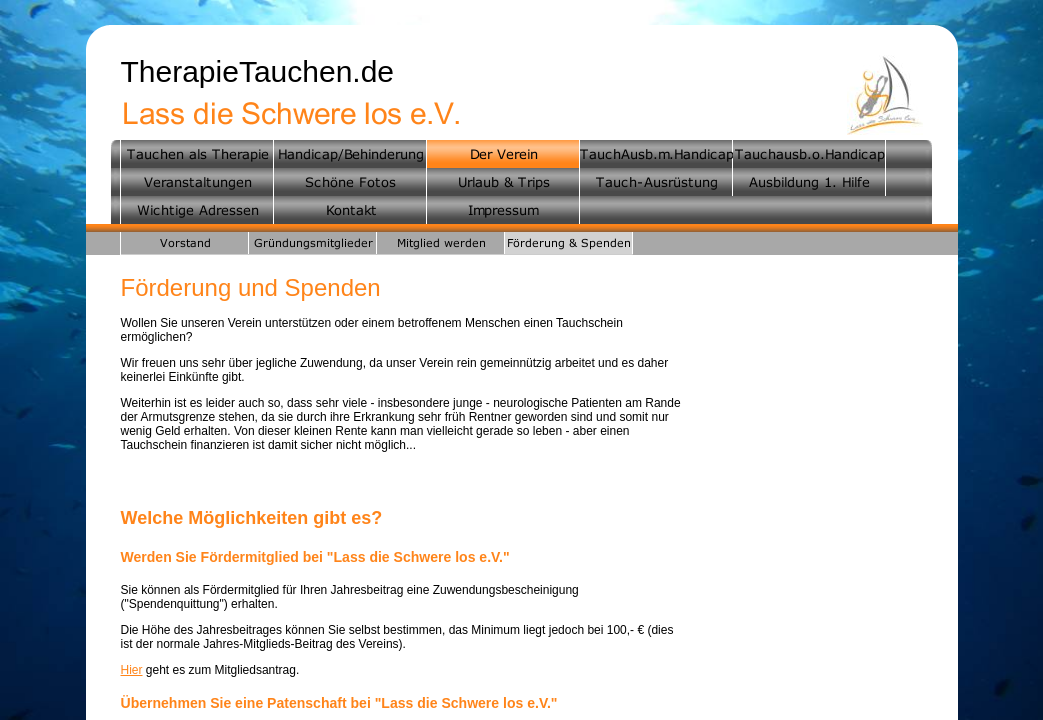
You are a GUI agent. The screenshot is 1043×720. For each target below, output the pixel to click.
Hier (132, 670)
